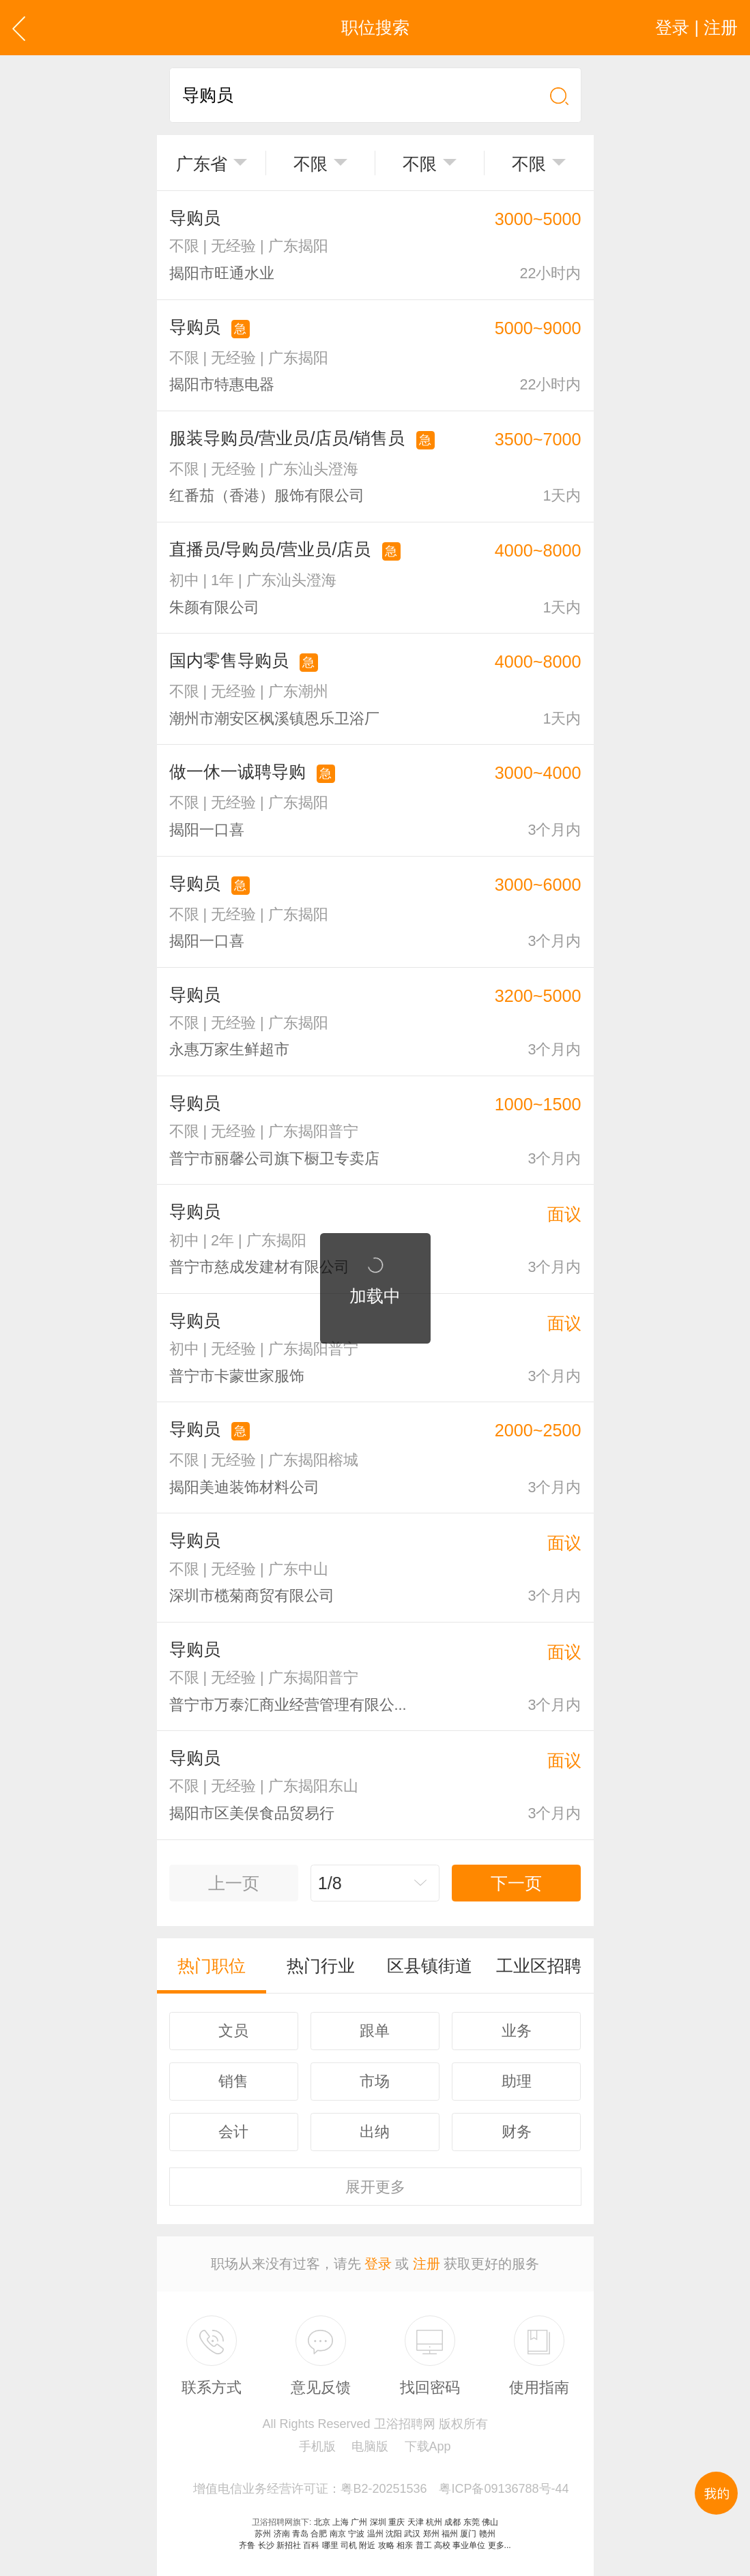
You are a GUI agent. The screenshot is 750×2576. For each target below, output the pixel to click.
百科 (311, 2545)
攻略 (386, 2545)
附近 (367, 2545)
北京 (322, 2522)
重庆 (396, 2522)
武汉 (412, 2533)
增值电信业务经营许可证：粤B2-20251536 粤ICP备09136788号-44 (380, 2489)
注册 (426, 2263)
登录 (378, 2263)
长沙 (266, 2545)
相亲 (404, 2545)
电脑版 (369, 2446)
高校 (442, 2545)
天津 (415, 2522)
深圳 (378, 2522)
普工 (424, 2545)
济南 (282, 2533)
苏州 (263, 2533)
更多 (375, 2186)
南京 (338, 2533)
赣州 (487, 2533)
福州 (450, 2533)
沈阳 (394, 2533)
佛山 (490, 2522)
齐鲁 (247, 2545)
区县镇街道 (429, 1965)
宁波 (356, 2533)
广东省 (201, 163)
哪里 (330, 2545)
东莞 (471, 2522)
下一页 (516, 1883)
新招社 (288, 2545)
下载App (428, 2446)
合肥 (319, 2533)
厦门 (468, 2533)
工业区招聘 (538, 1965)
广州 (359, 2522)
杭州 (434, 2522)
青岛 (300, 2533)
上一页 (233, 1883)
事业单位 (468, 2545)
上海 (340, 2522)
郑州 (431, 2533)
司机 (349, 2545)
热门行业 (321, 1965)
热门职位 (211, 1965)
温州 (375, 2533)
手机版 (317, 2446)
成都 (452, 2522)
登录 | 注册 (696, 27)
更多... (499, 2545)
